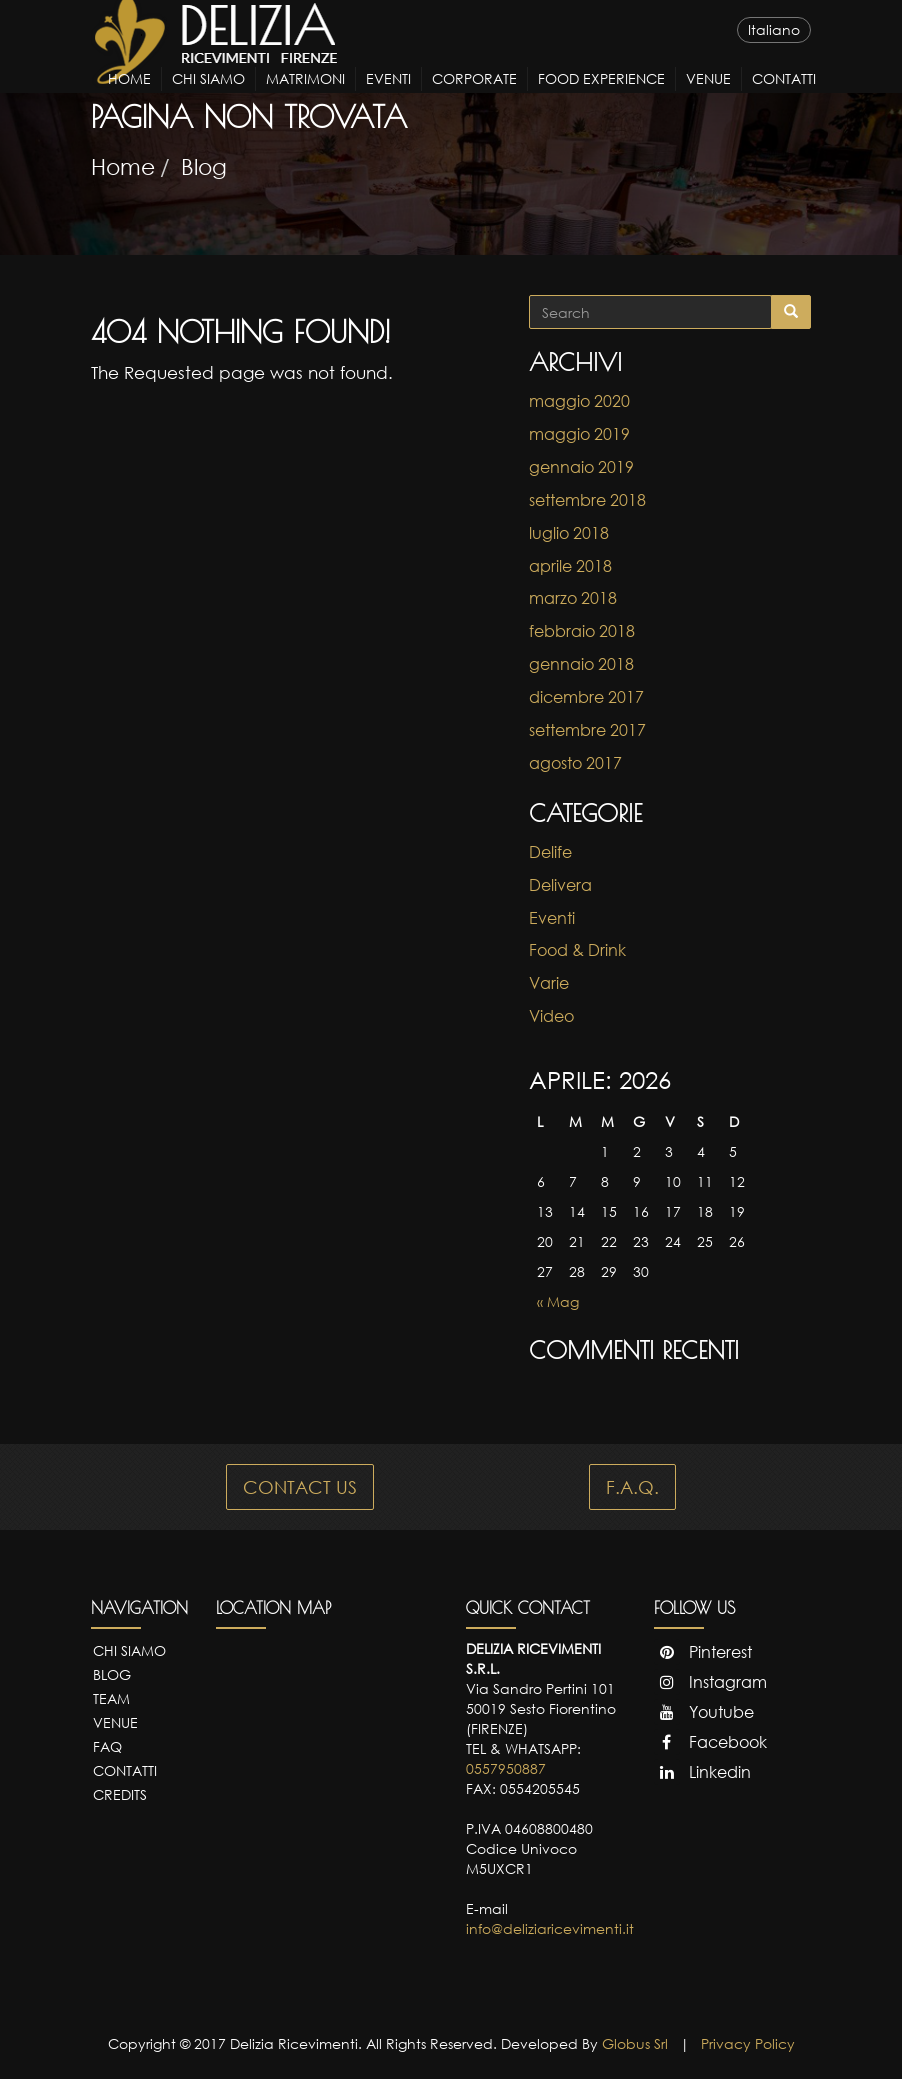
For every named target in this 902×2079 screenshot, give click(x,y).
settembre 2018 (587, 500)
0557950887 (506, 1768)
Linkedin (702, 1772)
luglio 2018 (569, 533)
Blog (204, 166)
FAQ (107, 1746)
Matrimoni (305, 96)
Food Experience (601, 96)
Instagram (710, 1682)
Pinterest (703, 1652)
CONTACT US (300, 1487)
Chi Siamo (208, 96)
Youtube (704, 1712)
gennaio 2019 (581, 467)
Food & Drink (577, 950)
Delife (550, 852)
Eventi (388, 96)
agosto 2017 (575, 763)
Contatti (784, 96)
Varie (549, 983)
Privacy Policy (748, 2043)
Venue (708, 96)
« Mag (558, 1301)
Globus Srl (635, 2043)
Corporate (474, 96)
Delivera (560, 885)
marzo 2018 (573, 598)
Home (129, 96)
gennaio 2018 (581, 664)
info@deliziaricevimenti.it (550, 1928)
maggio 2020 (579, 401)
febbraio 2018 (582, 631)
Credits (120, 1794)
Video (551, 1016)
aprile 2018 (570, 566)
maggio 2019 (579, 434)
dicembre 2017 (586, 697)
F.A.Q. (632, 1487)
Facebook (710, 1742)
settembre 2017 (587, 730)
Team (111, 1698)
